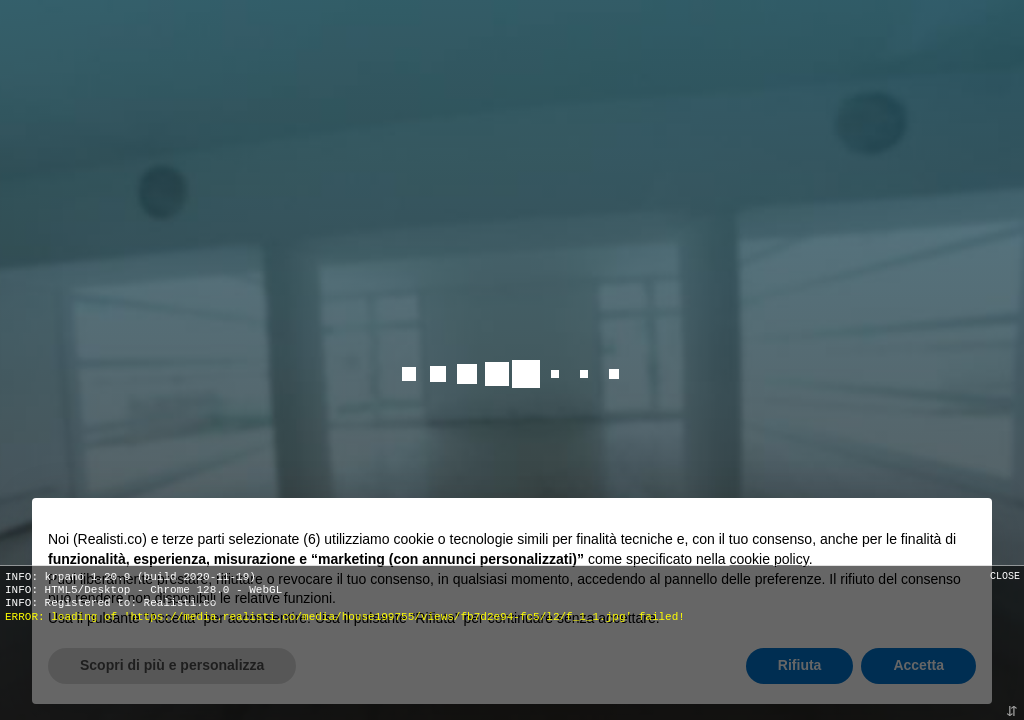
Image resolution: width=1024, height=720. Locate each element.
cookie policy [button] (769, 559)
